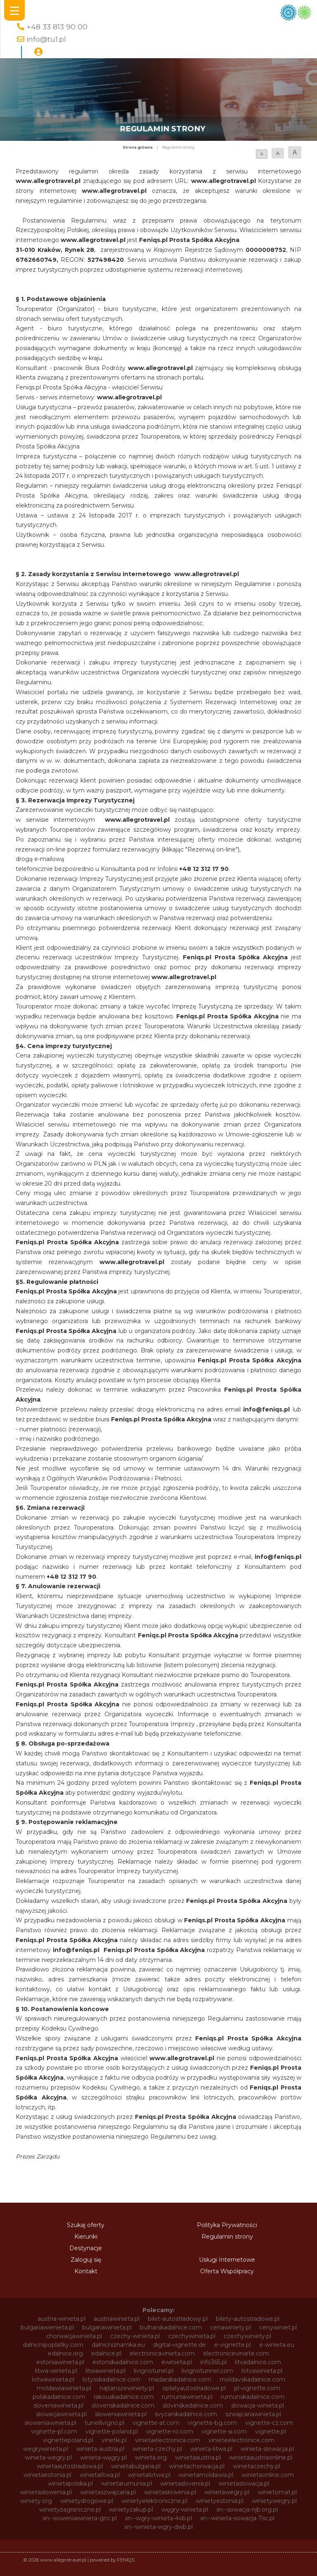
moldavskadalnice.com (252, 2379)
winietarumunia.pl (126, 2483)
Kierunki (85, 2236)
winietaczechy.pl (256, 2466)
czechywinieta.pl (191, 2336)
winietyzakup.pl (131, 2509)
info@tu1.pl (46, 39)
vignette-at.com (156, 2423)
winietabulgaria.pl (136, 2466)
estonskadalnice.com (122, 2362)
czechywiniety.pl (247, 2336)
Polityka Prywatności (227, 2225)
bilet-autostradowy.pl (178, 2318)
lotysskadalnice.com (111, 2379)
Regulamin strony (227, 2236)
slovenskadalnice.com (123, 2405)
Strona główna (138, 147)
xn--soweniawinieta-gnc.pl (80, 2518)
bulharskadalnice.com (171, 2327)
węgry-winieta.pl (184, 2509)
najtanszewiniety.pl (126, 2388)
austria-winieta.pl (61, 2318)
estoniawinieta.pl (60, 2362)
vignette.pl (270, 2431)
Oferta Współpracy (227, 2271)
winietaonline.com (267, 2475)
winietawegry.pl (226, 2492)
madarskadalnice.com (180, 2379)
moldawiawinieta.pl (64, 2388)
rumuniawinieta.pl (187, 2396)
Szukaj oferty (85, 2225)
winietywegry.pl (274, 2501)
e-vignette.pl (232, 2344)
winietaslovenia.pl (185, 2483)
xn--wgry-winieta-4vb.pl (158, 2518)
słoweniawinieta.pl (50, 2423)
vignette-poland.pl (111, 2431)
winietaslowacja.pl (243, 2483)
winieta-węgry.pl (103, 2457)
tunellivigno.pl (104, 2423)
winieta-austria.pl (100, 2449)
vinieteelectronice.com (241, 2440)
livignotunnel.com (207, 2370)
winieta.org (151, 2457)
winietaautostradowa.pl (70, 2466)
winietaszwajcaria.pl (108, 2492)
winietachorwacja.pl (197, 2466)
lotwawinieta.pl (53, 2379)
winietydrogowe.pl (86, 2501)
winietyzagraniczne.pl (70, 2509)
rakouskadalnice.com (124, 2396)
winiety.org (36, 2501)
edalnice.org (65, 2353)
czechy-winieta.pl (135, 2336)
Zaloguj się (86, 2259)
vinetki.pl (114, 2440)
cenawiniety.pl (230, 2327)
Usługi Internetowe (227, 2259)
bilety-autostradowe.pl (247, 2318)
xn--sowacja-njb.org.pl (247, 2509)
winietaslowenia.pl (46, 2492)
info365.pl (213, 2362)
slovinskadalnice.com (193, 2405)
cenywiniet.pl (278, 2327)
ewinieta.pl (176, 2362)
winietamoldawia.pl (206, 2475)
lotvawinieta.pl (261, 2370)
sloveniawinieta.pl (58, 2405)
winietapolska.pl (70, 2483)
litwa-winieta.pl (56, 2370)
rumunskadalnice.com (252, 2396)
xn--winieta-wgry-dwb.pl (158, 2527)
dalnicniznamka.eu (118, 2344)
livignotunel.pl (153, 2370)
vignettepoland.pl (68, 2440)
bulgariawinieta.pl (107, 2327)
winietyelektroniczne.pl (154, 2501)
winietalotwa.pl (149, 2475)
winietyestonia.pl (220, 2501)
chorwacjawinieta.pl (74, 2336)
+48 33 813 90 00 (57, 26)
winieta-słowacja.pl (267, 2449)
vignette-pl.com (54, 2431)
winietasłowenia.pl (170, 2492)
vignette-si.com (224, 2431)
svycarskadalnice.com (186, 2414)
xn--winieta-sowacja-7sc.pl (237, 2518)
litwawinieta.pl (105, 2370)
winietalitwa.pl (100, 2475)
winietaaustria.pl (198, 2457)
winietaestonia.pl (47, 2475)
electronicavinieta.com (162, 2353)
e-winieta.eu (276, 2344)
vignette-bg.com (212, 2423)
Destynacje (85, 2248)
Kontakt (85, 2271)
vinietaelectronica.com (167, 2440)
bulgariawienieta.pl (47, 2327)
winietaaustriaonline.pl (260, 2457)
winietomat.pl (277, 2492)
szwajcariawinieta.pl (253, 2414)
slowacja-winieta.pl (257, 2405)
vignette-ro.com (169, 2431)
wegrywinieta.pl (45, 2449)
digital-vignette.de (179, 2344)
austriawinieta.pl (117, 2318)
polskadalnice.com (59, 2396)
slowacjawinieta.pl (61, 2414)
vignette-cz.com (269, 2423)
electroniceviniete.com (236, 2353)
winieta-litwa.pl (211, 2449)
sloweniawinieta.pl (121, 2414)
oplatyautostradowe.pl (194, 2388)
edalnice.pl (106, 2353)
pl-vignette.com (257, 2388)
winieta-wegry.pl (48, 2457)
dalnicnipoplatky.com (53, 2344)
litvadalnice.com (258, 2362)
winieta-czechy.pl (157, 2449)
